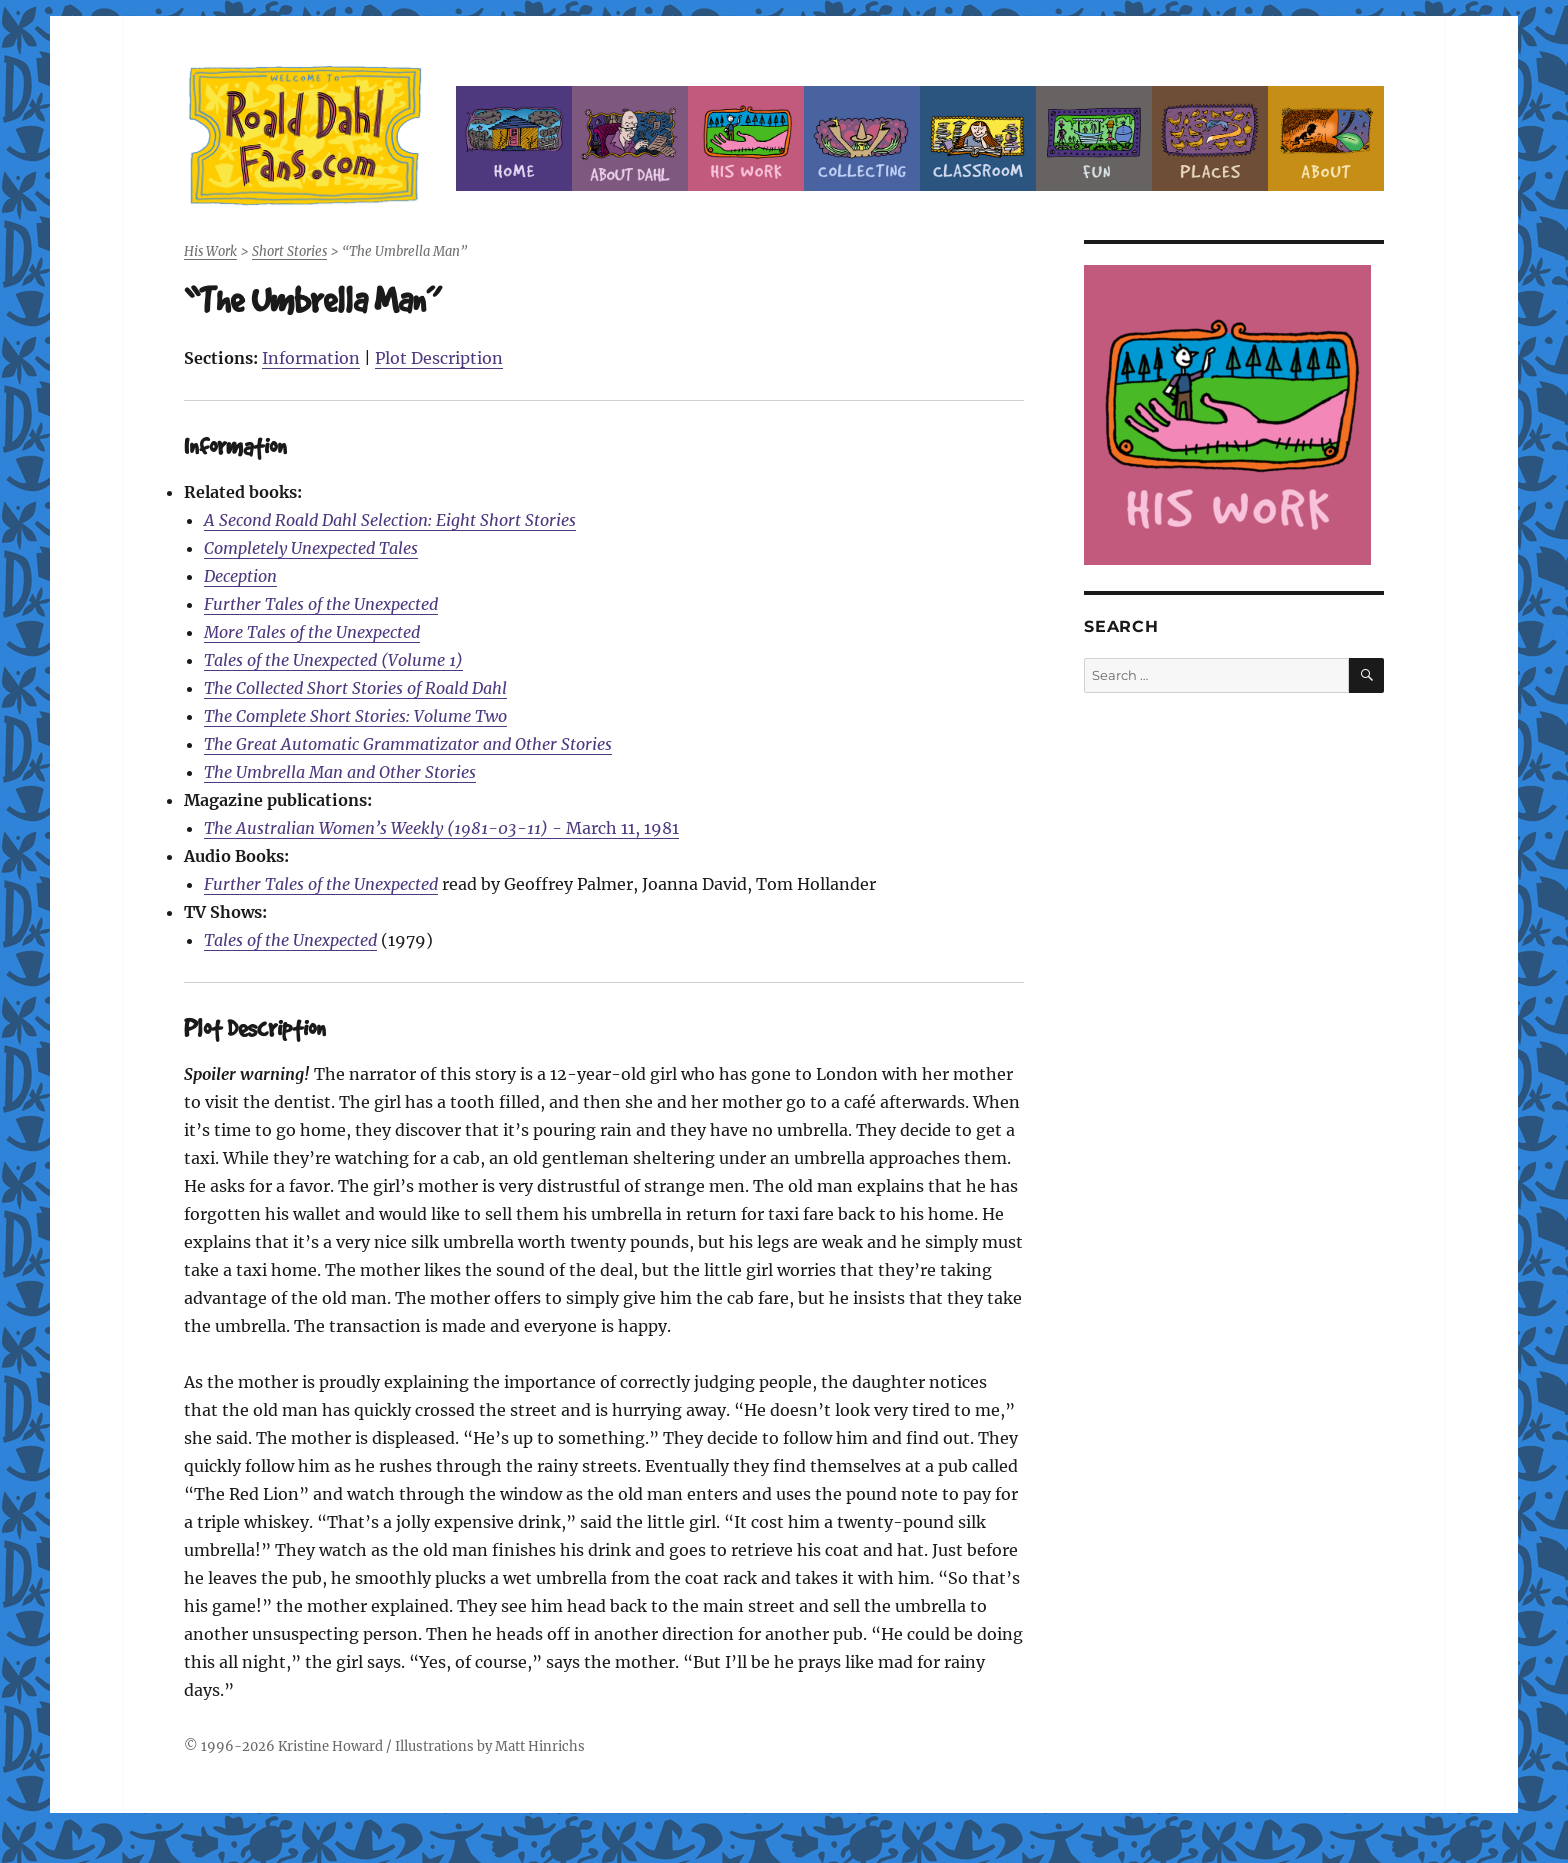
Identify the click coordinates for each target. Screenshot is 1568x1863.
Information (311, 358)
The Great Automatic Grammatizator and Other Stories (408, 744)
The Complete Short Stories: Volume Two (355, 716)
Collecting (862, 138)
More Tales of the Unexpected (312, 632)
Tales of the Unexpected (290, 940)
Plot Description (439, 358)
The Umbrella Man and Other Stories (340, 772)
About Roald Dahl (630, 138)
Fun (1094, 138)
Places (1210, 138)
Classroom (978, 138)
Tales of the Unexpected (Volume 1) (333, 660)
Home (514, 138)
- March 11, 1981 (441, 828)
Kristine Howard (330, 1746)
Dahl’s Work (746, 138)
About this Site (1326, 138)
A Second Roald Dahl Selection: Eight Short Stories (390, 520)
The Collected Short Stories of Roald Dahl (355, 688)
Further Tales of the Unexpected (321, 604)
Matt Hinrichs (540, 1746)
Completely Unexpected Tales (311, 548)
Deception (240, 576)
